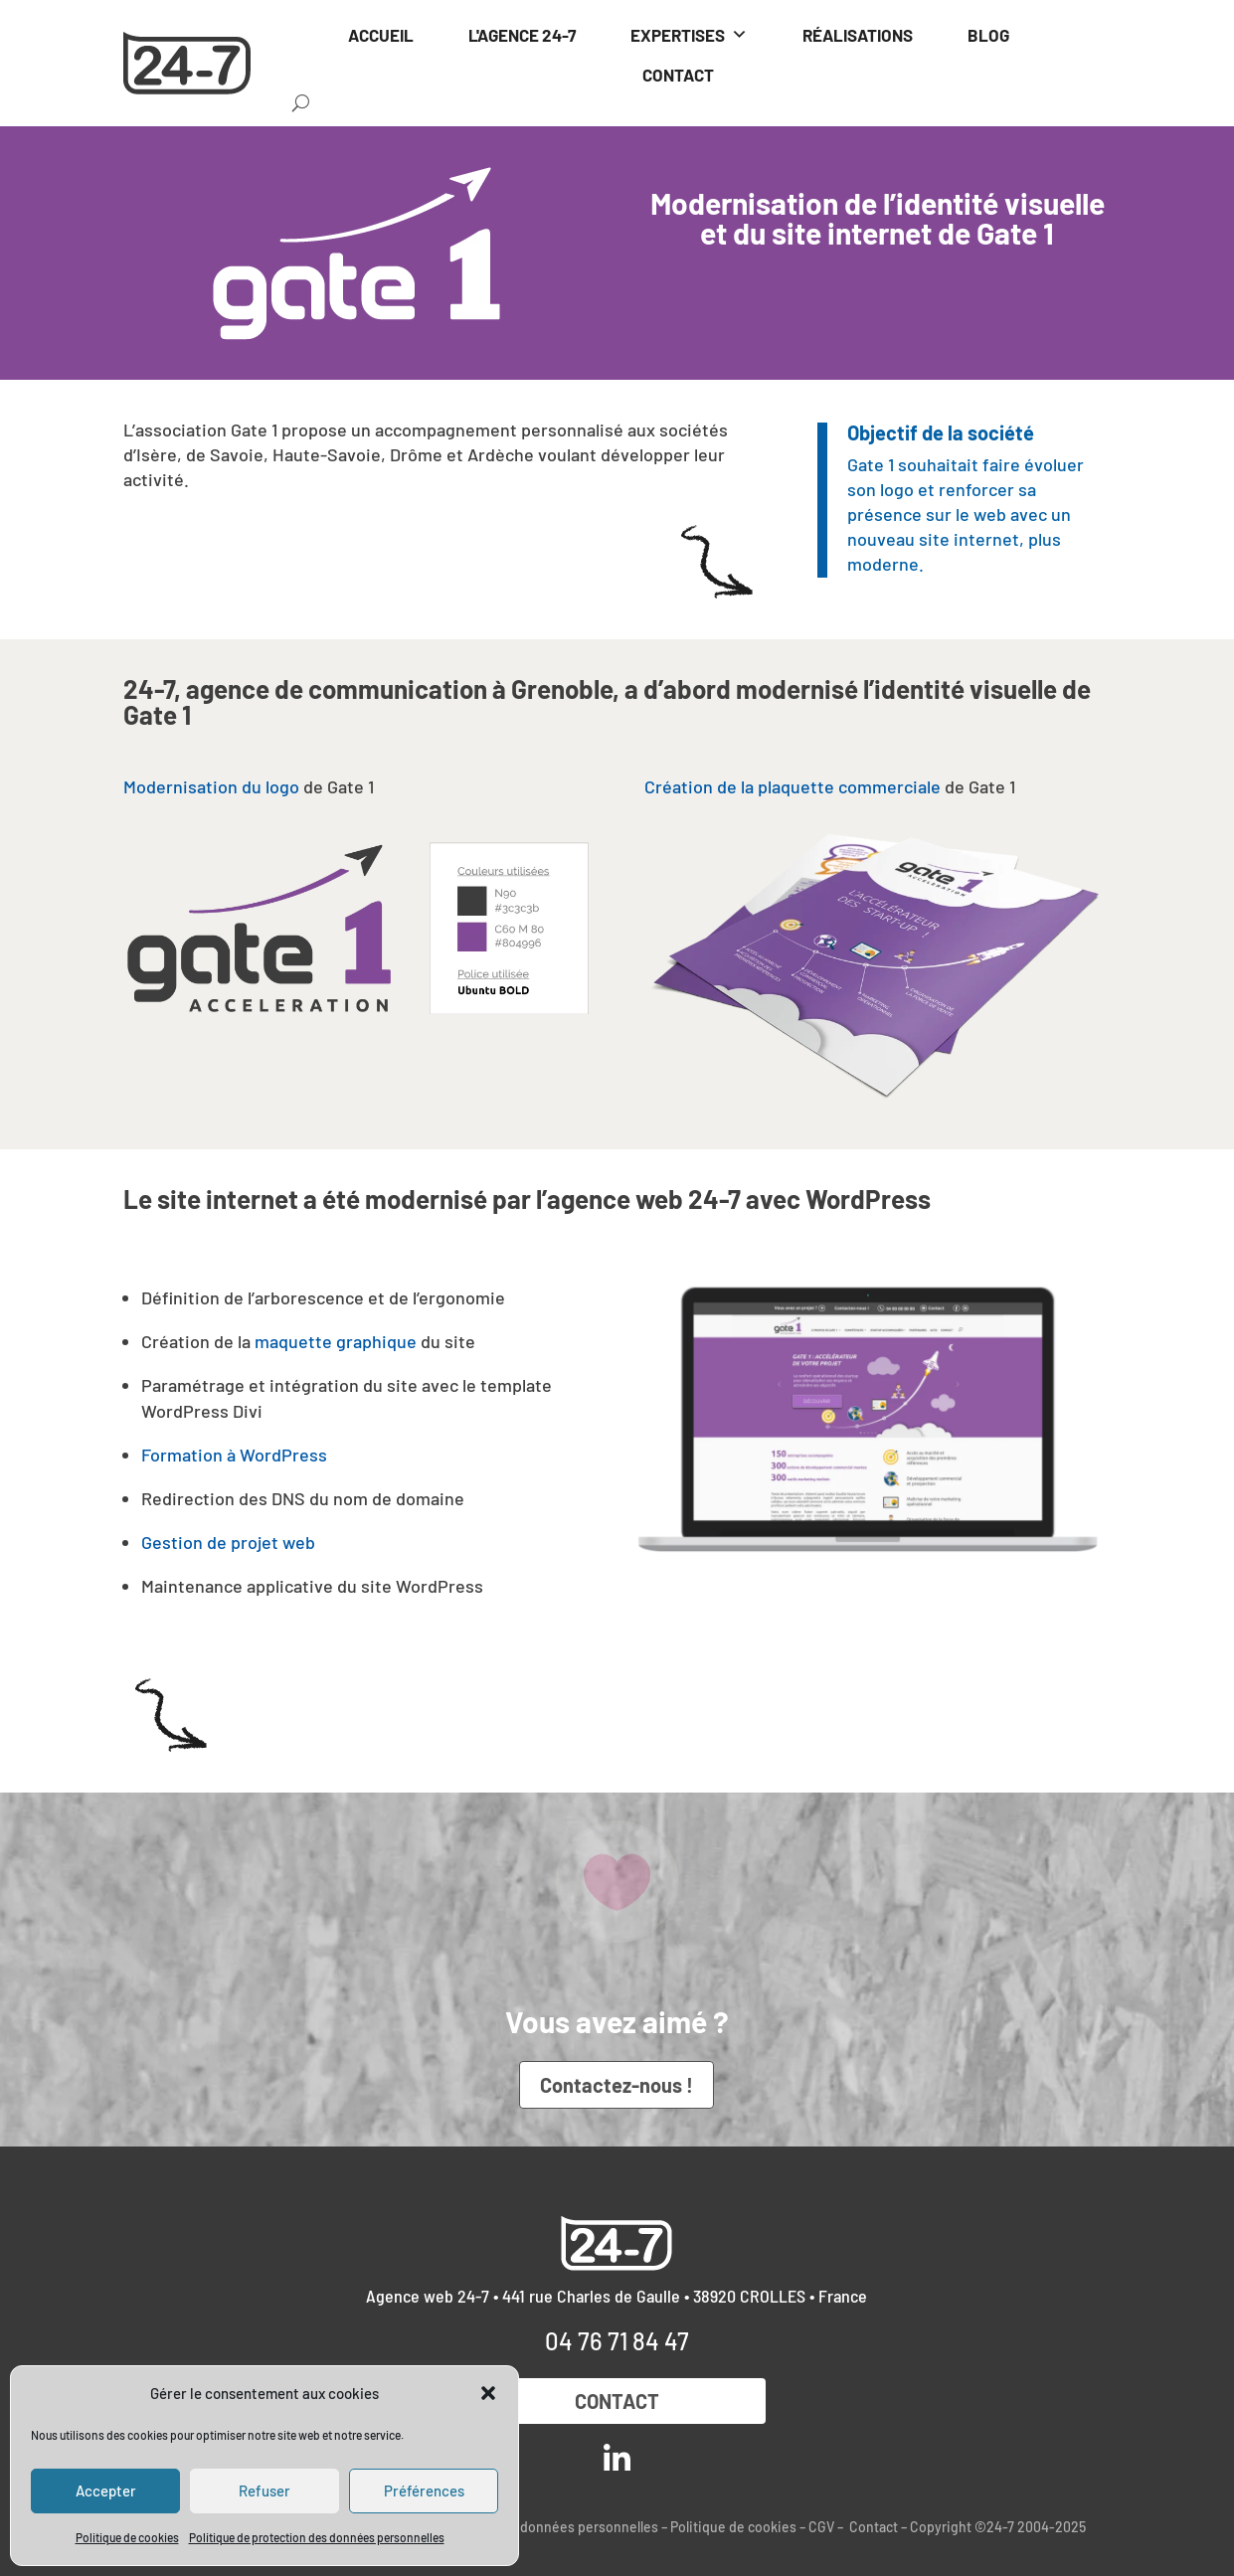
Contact (617, 2401)
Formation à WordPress (234, 1454)
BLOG (988, 35)
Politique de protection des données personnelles (316, 2537)
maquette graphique (336, 1341)
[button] (488, 2393)
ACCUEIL (381, 35)
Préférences (424, 2490)
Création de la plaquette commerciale (792, 786)
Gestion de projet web (228, 1542)
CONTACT (678, 75)
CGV (821, 2526)
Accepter (106, 2490)
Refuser (264, 2490)
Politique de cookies (127, 2537)
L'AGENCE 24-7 (522, 35)
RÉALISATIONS (857, 35)
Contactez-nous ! (616, 2085)
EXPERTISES (689, 35)
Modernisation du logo (211, 786)
